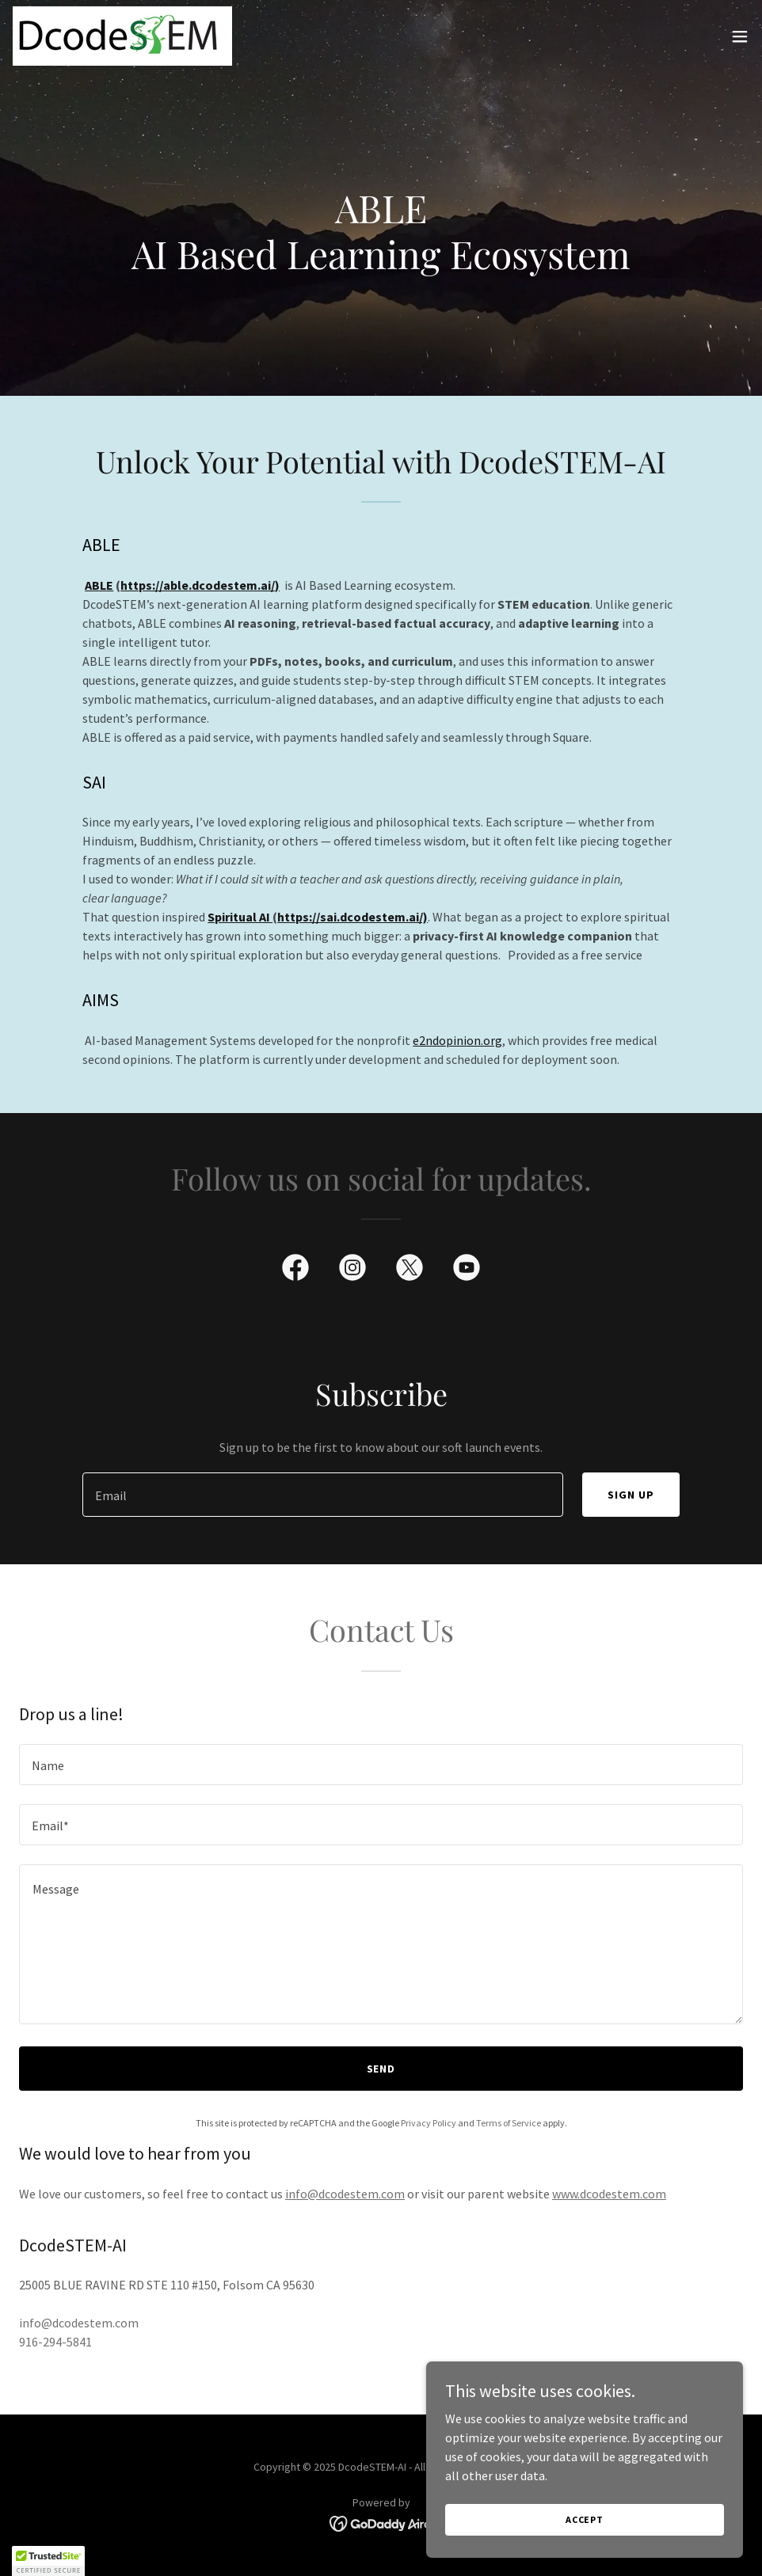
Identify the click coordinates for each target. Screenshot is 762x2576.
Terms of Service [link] (508, 2123)
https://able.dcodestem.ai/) (200, 585)
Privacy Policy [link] (428, 2123)
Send (381, 2068)
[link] (122, 36)
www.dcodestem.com (609, 2194)
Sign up (631, 1494)
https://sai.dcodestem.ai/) (352, 917)
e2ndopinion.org (457, 1040)
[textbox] (322, 1494)
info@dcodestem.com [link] (79, 2323)
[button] (740, 36)
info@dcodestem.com (345, 2194)
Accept (585, 2519)
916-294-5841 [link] (55, 2342)
